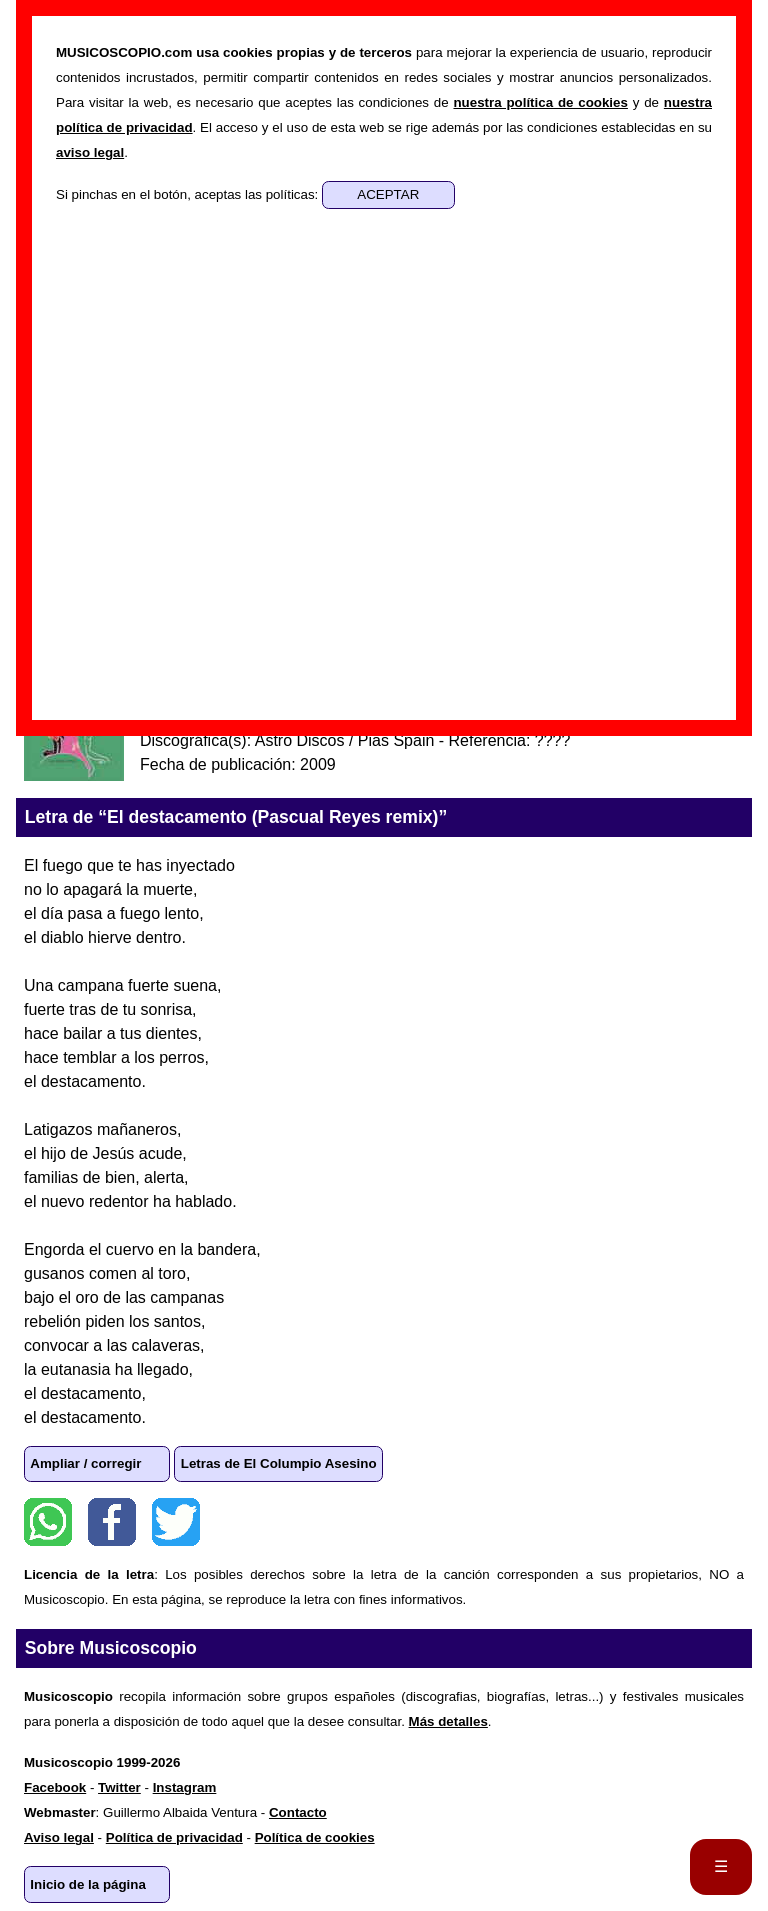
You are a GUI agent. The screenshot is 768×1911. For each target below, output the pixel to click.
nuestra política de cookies (540, 102)
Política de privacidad (174, 1837)
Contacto (298, 1812)
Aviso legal (59, 1837)
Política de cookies (315, 1837)
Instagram (185, 1787)
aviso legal (90, 152)
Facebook (112, 1522)
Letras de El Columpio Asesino (279, 1463)
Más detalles (448, 1721)
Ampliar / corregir (85, 1463)
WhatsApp (48, 1522)
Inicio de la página (88, 1884)
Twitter (176, 1522)
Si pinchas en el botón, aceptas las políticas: (189, 194)
